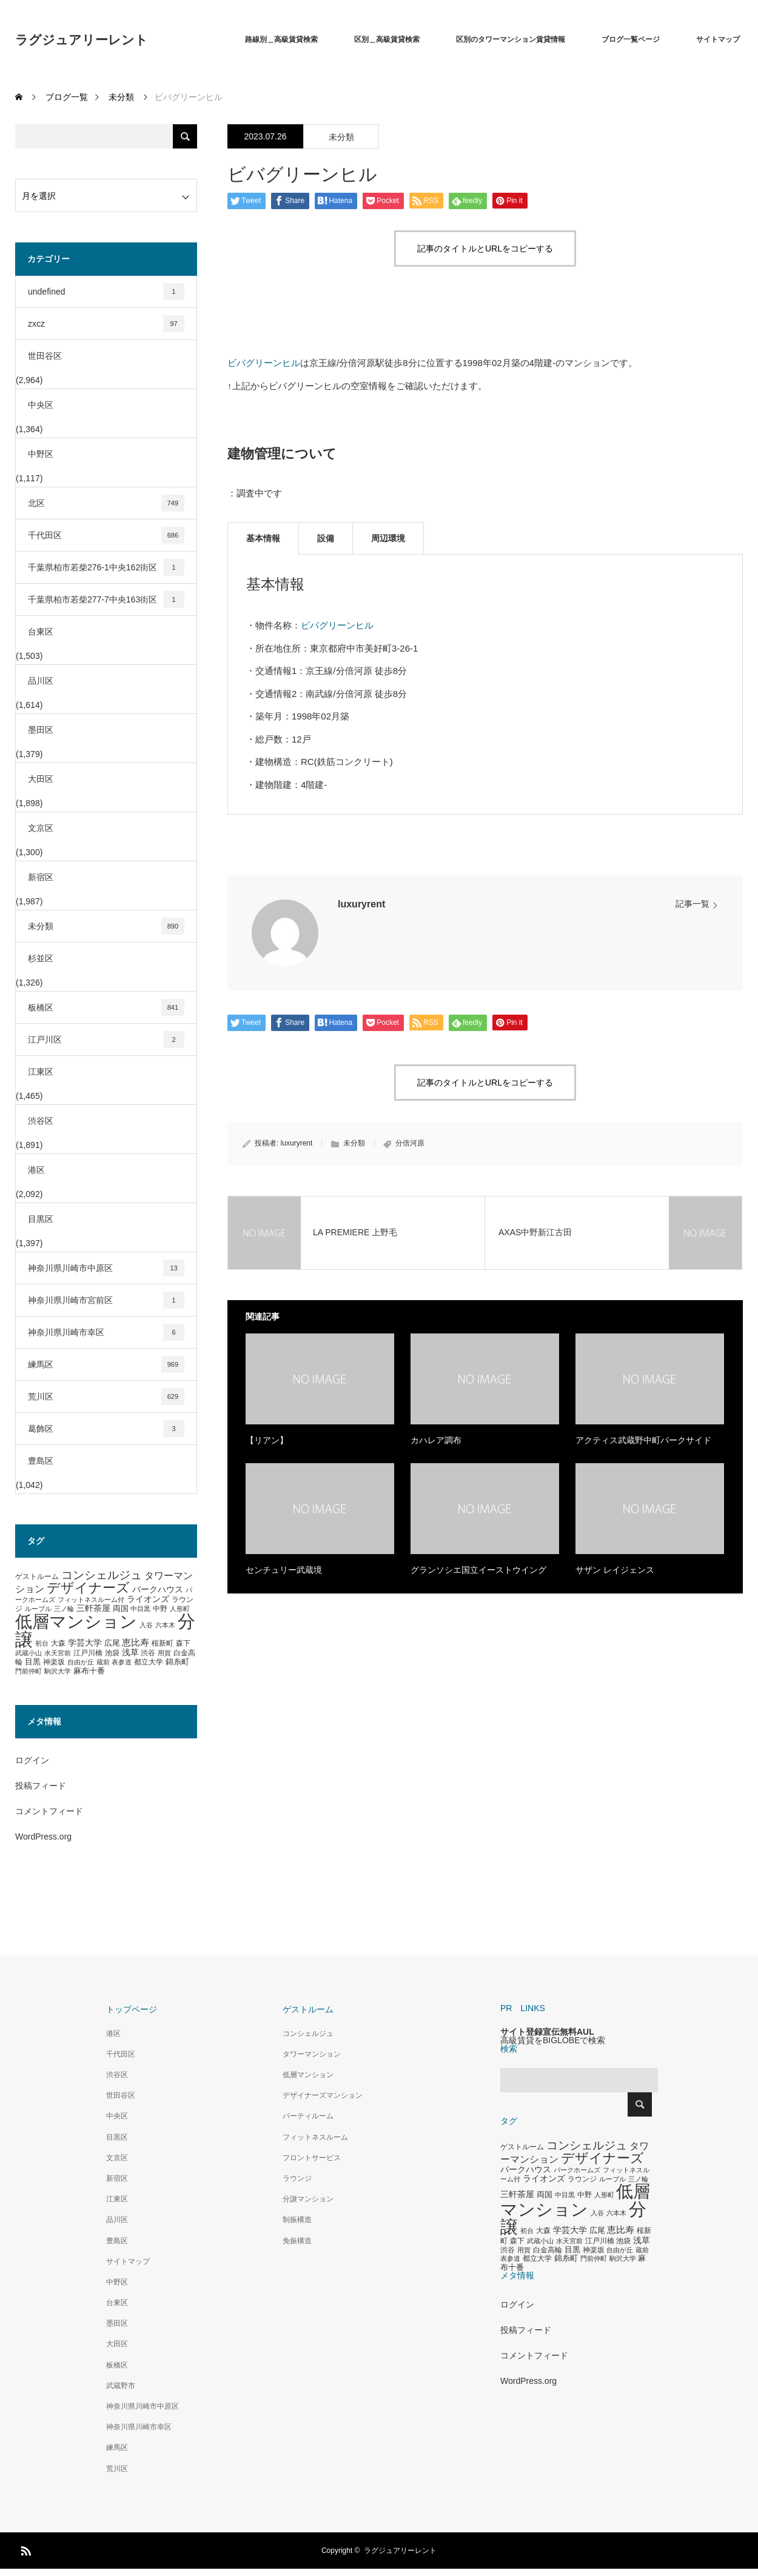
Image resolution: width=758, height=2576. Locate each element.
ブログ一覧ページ (631, 39)
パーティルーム (308, 2116)
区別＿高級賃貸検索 (387, 39)
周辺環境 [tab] (388, 538)
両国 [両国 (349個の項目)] (121, 1608)
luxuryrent (361, 904)
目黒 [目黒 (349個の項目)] (33, 1662)
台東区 (40, 631)
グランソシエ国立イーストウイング (478, 1570)
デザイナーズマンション (323, 2095)
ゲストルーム (308, 2009)
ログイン (32, 1760)
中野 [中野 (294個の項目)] (160, 1608)
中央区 (40, 405)
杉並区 (40, 958)
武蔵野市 (120, 2385)
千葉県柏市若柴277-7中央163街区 (106, 599)
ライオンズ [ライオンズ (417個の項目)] (148, 1599)
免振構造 (297, 2241)
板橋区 (106, 1007)
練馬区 (106, 1364)
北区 (106, 503)
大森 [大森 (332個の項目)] (58, 1643)
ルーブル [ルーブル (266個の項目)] (38, 1608)
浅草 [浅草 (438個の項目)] (130, 1652)
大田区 (40, 779)
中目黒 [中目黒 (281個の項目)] (140, 1608)
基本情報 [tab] (263, 538)
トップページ (131, 2009)
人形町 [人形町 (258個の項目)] (180, 1608)
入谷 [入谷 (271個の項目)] (146, 1625)
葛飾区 (106, 1428)
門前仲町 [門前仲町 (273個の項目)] (28, 1671)
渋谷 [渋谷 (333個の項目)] (148, 1653)
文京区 (40, 828)
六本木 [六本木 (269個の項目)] (165, 1625)
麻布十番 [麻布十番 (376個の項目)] (89, 1670)
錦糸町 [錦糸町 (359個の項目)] (177, 1661)
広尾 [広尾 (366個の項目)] (112, 1642)
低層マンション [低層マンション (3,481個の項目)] (76, 1621)
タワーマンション (312, 2054)
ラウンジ (297, 2178)
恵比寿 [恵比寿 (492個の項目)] (135, 1642)
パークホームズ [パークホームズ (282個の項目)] (577, 2170)
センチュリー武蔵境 (284, 1570)
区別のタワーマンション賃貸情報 (510, 39)
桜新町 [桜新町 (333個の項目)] (162, 1643)
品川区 (40, 681)
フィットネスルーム (315, 2137)
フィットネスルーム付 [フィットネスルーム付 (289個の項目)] (91, 1599)
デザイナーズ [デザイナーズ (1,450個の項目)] (88, 1587)
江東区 (40, 1071)
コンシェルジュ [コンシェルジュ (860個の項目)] (101, 1575)
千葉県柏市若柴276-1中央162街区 (106, 567)
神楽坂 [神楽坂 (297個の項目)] (54, 1662)
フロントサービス (312, 2158)
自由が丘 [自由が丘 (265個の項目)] (80, 1662)
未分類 (341, 137)
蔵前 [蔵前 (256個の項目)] (103, 1662)
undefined (106, 291)
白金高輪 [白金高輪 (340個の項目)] (547, 2250)
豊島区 (40, 1461)
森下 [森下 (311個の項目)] (183, 1643)
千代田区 (106, 535)
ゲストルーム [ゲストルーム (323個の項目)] (37, 1576)
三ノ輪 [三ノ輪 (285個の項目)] (64, 1608)
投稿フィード (40, 1785)
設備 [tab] (325, 538)
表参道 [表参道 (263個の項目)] (122, 1662)
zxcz (106, 323)
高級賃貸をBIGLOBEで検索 (552, 2040)
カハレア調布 (436, 1440)
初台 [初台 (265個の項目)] (42, 1643)
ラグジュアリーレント (81, 40)
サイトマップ (718, 39)
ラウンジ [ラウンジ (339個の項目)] (582, 2179)
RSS (24, 2549)
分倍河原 (409, 1143)
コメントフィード (49, 1811)
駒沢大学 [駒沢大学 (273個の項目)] (57, 1671)
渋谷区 (40, 1121)
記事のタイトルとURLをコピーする (485, 248)
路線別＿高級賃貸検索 (281, 39)
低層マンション (308, 2074)
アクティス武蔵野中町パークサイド (643, 1440)
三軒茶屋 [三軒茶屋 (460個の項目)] (93, 1608)
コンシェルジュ (308, 2033)
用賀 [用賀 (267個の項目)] (164, 1653)
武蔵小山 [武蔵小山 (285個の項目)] (28, 1653)
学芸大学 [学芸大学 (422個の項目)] (85, 1642)
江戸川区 (106, 1039)
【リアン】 (267, 1440)
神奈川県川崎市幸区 (106, 1332)
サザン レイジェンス (614, 1570)
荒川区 (106, 1396)
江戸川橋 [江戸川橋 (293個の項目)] (87, 1653)
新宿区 (40, 877)
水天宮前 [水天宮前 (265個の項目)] (57, 1653)
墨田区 (40, 730)
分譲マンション (308, 2199)
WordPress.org (43, 1836)
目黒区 (40, 1219)
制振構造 (297, 2219)
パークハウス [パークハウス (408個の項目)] (157, 1589)
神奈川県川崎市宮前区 (106, 1300)
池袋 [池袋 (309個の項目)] (112, 1653)
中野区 (40, 454)
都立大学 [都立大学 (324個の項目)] (148, 1662)
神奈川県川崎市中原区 (106, 1268)
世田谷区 (45, 356)
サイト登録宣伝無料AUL (547, 2032)
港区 (36, 1170)
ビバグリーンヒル (263, 363)
